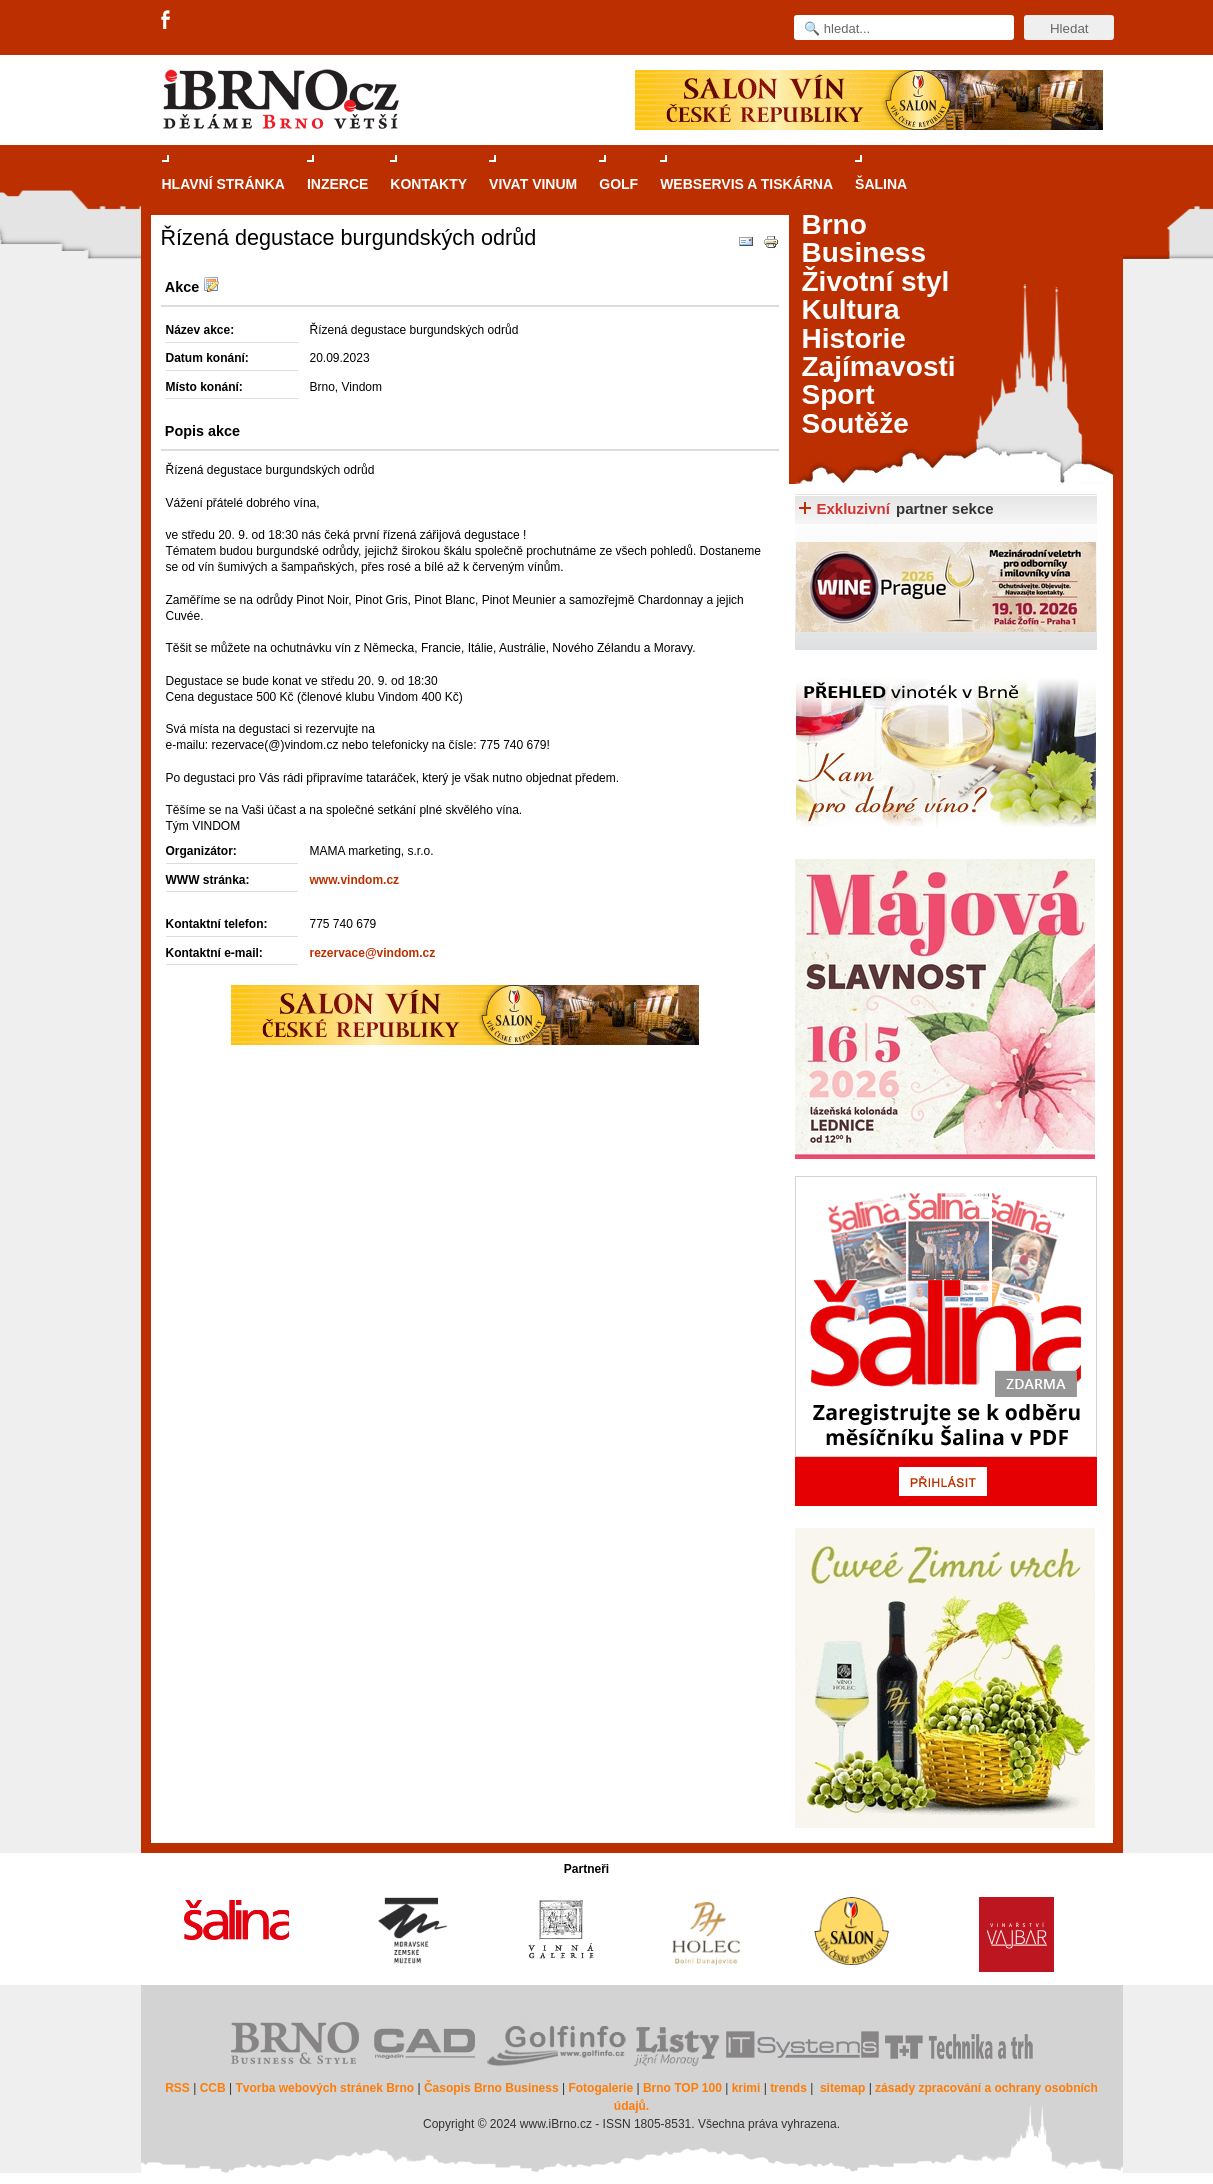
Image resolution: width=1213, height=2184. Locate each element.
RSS (177, 2088)
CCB (213, 2088)
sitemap (842, 2088)
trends (788, 2088)
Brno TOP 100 (682, 2088)
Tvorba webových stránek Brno (324, 2088)
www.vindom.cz (355, 880)
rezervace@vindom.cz (373, 953)
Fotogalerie (600, 2088)
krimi (746, 2088)
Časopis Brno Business (491, 2088)
